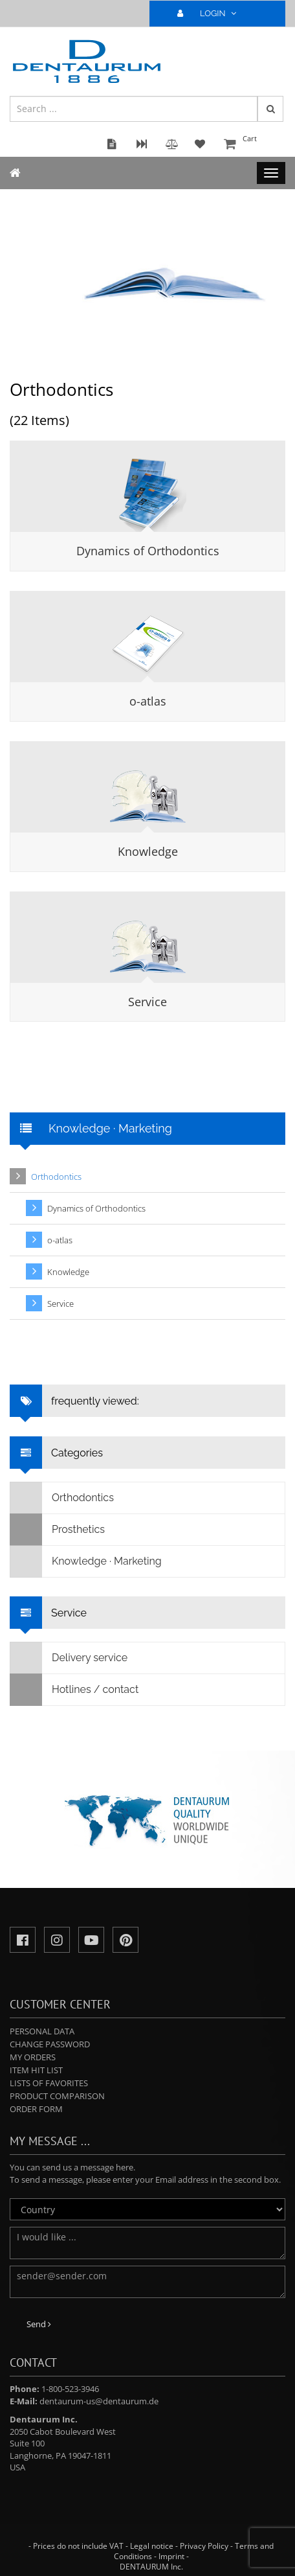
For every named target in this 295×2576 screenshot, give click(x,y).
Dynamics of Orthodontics (147, 550)
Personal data (42, 2031)
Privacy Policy (204, 2545)
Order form (36, 2109)
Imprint (171, 2556)
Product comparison (57, 2096)
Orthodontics (56, 1176)
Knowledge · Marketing (86, 1561)
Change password (50, 2044)
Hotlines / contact (74, 1689)
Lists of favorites (49, 2083)
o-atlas (147, 701)
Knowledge (148, 851)
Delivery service (68, 1657)
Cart (253, 144)
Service (147, 1001)
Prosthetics (57, 1529)
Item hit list (36, 2070)
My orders (33, 2057)
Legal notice (151, 2545)
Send (39, 2324)
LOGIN (212, 13)
